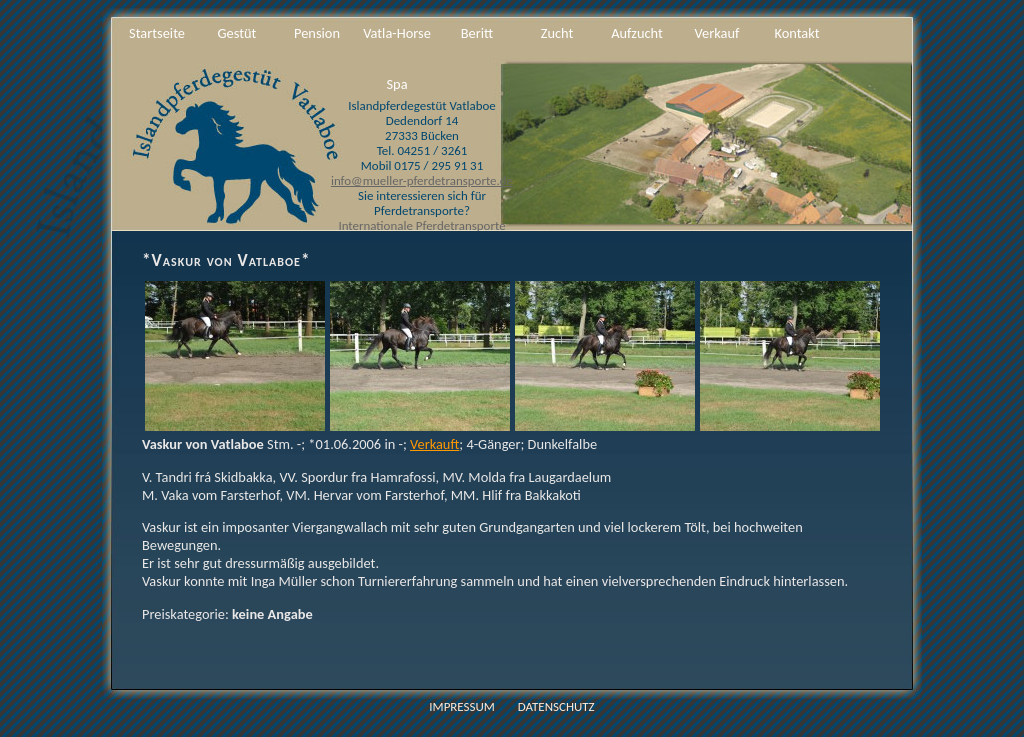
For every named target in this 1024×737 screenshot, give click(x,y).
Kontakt (796, 33)
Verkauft (434, 444)
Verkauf (717, 33)
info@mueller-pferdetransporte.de (422, 180)
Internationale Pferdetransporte (421, 225)
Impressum (462, 706)
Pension (317, 33)
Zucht (557, 33)
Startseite (157, 33)
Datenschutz (556, 706)
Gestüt (237, 33)
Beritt (477, 33)
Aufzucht (637, 33)
